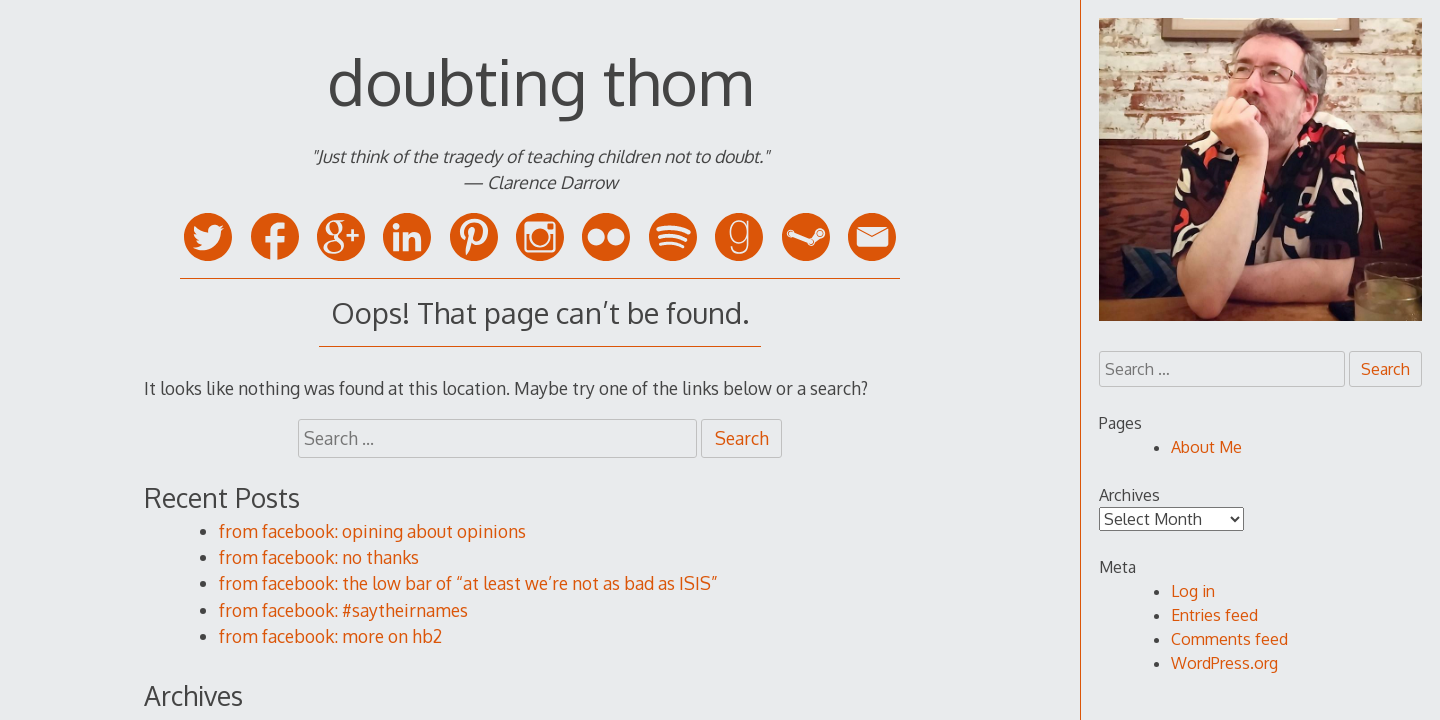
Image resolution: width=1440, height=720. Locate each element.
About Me (1206, 447)
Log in (1193, 591)
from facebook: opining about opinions (372, 531)
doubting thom (540, 80)
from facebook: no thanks (319, 557)
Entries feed (1214, 615)
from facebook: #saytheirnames (343, 610)
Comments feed (1229, 639)
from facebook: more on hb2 (330, 636)
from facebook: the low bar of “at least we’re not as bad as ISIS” (468, 583)
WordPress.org (1224, 663)
